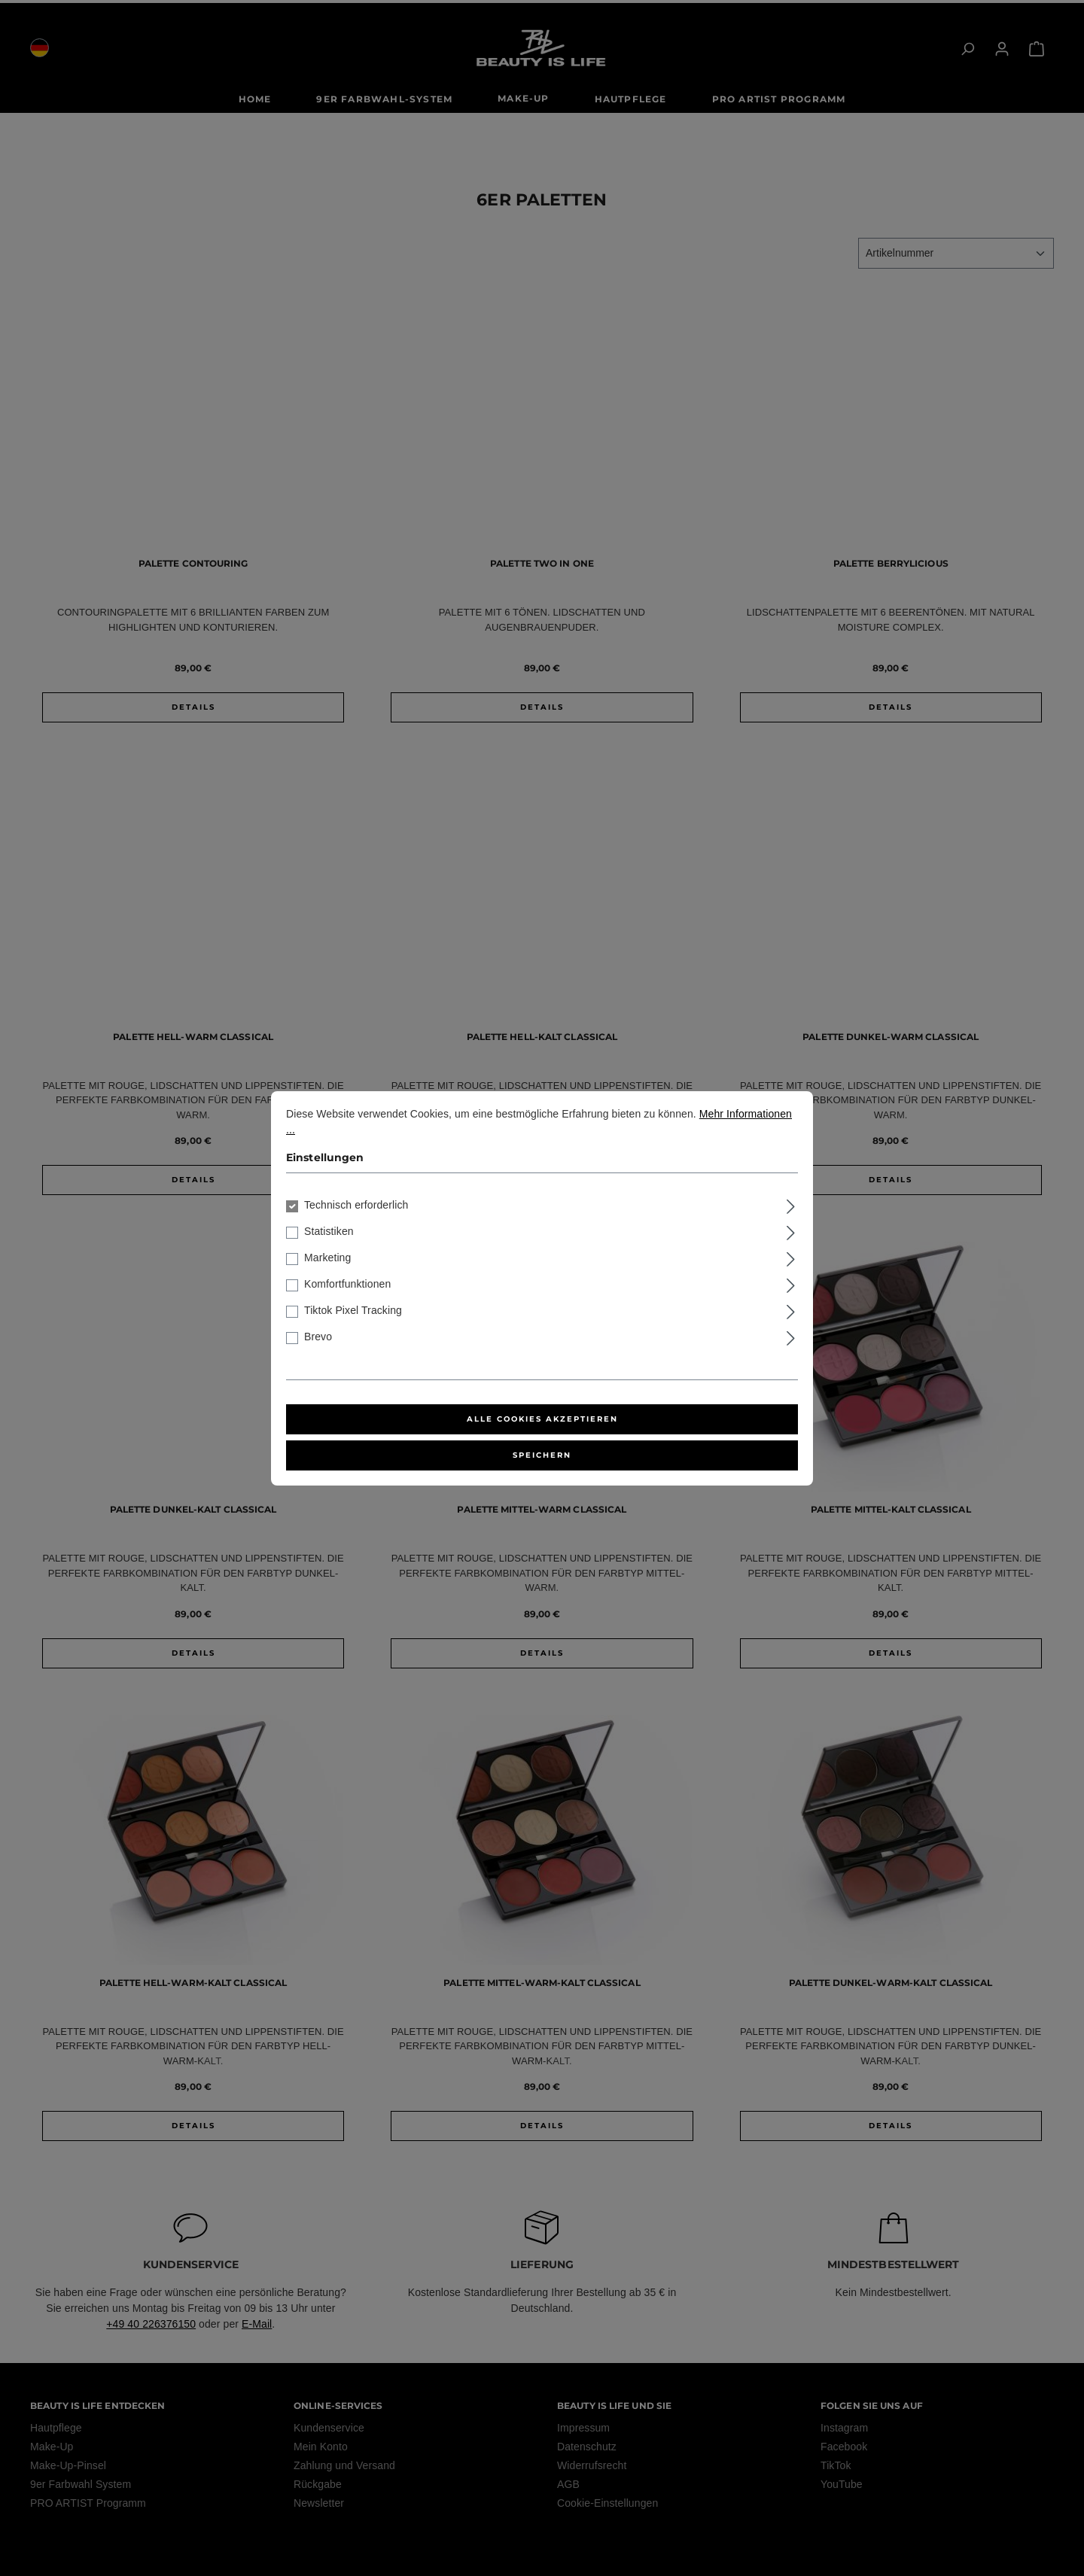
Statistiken (329, 1231)
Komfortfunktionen (347, 1284)
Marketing (327, 1258)
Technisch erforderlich (356, 1205)
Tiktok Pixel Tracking (353, 1310)
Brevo (318, 1337)
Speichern (542, 1455)
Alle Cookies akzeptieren (542, 1419)
